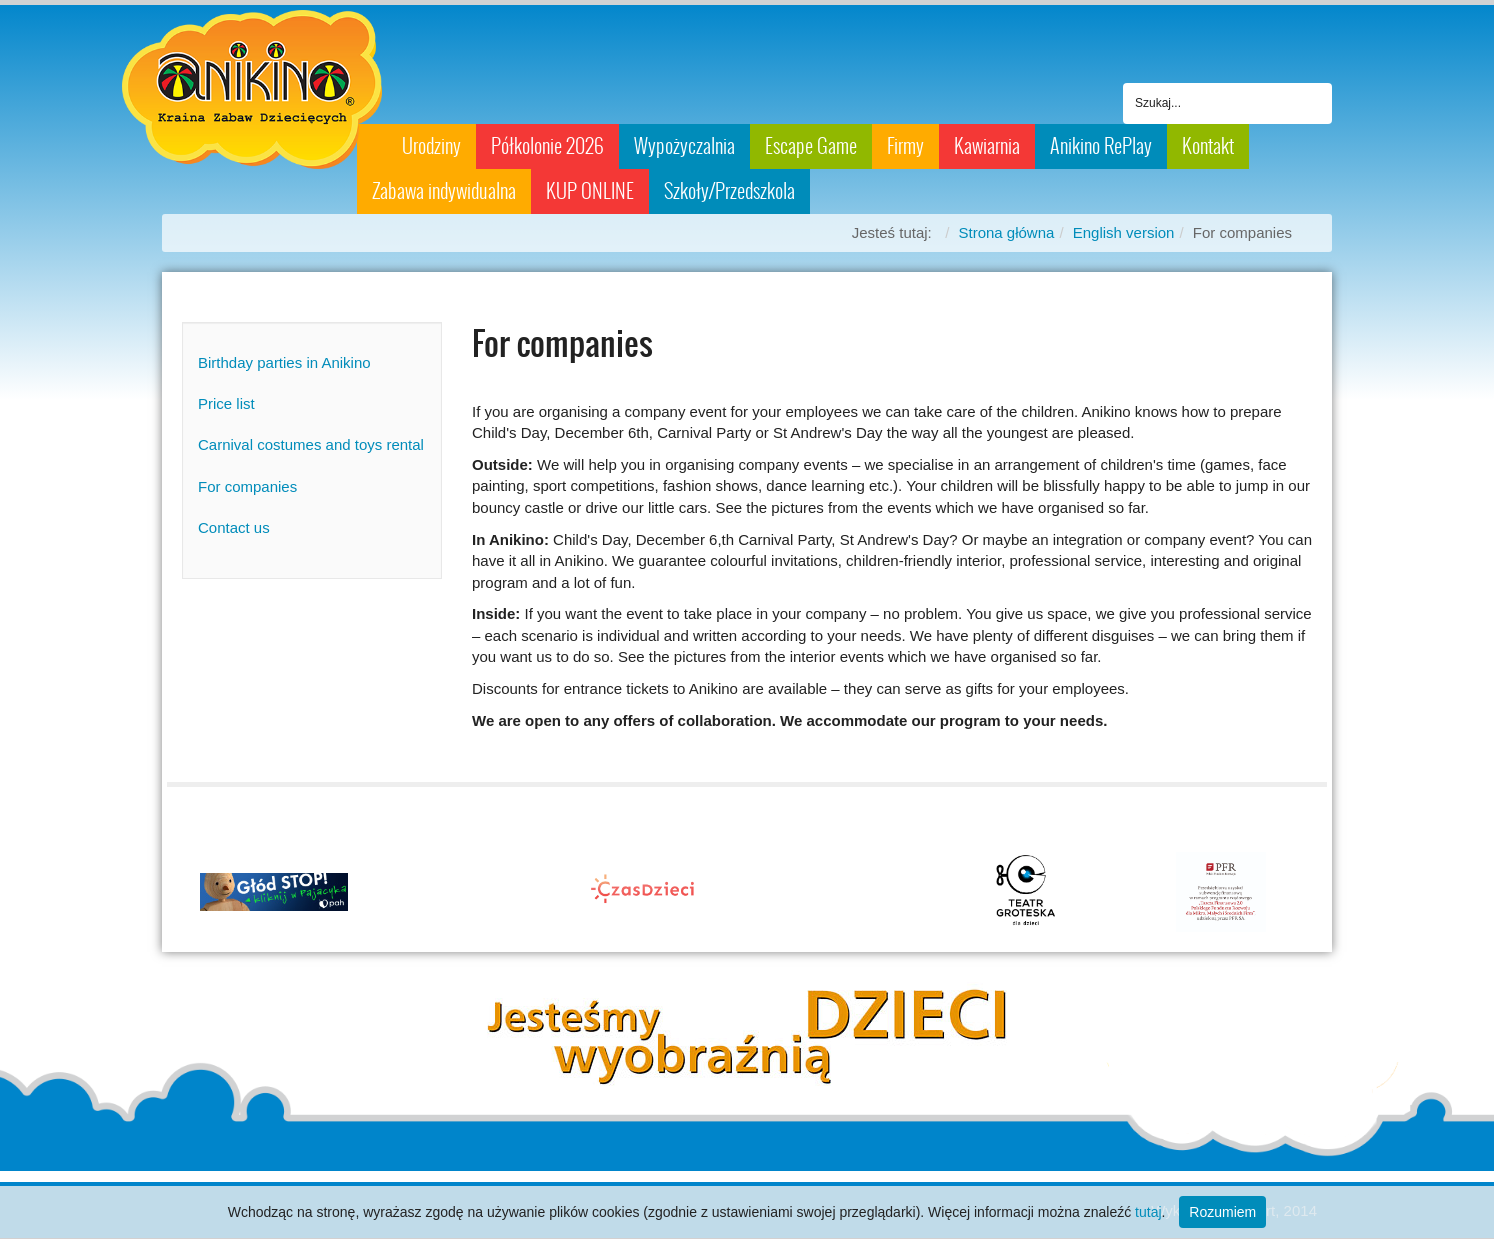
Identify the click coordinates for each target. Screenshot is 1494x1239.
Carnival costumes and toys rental (311, 444)
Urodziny (431, 146)
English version (1124, 232)
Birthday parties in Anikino (284, 362)
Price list (226, 403)
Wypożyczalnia (684, 146)
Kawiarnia (987, 146)
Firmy (905, 146)
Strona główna (1006, 232)
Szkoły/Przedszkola (729, 191)
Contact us (234, 527)
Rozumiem (1222, 1212)
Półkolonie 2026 (547, 146)
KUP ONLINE (590, 191)
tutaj (1148, 1212)
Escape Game (811, 146)
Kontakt (1208, 146)
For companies (247, 486)
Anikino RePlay (1101, 146)
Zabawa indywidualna (444, 191)
